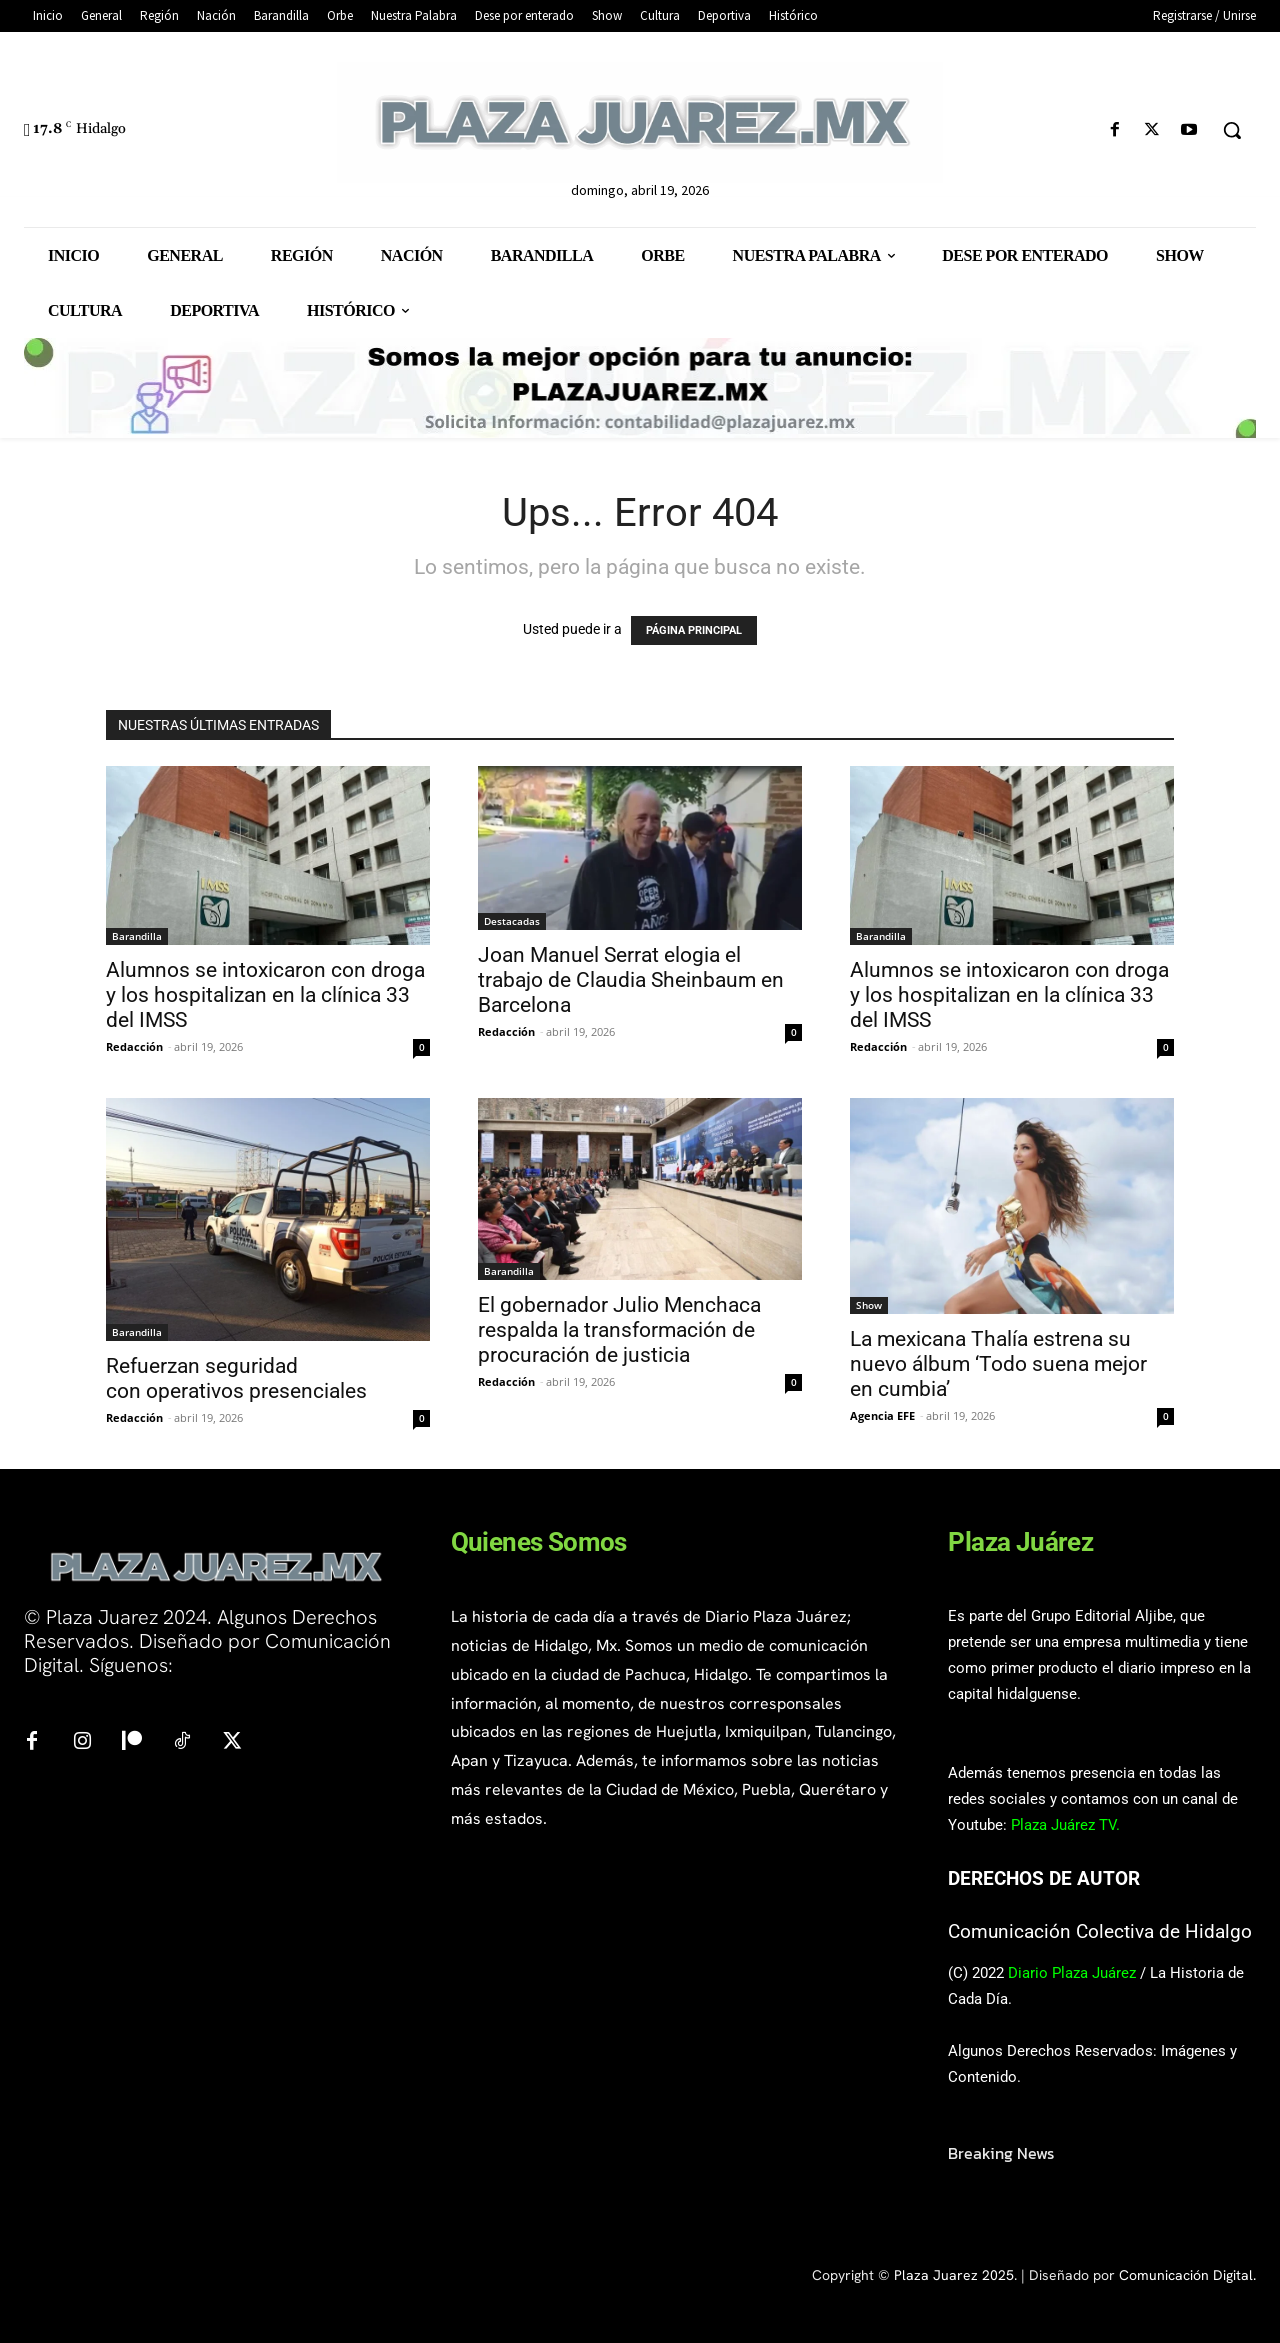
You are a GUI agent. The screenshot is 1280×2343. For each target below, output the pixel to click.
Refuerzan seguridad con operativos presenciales (236, 1378)
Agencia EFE (882, 1415)
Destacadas (512, 921)
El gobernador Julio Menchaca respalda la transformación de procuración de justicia (619, 1330)
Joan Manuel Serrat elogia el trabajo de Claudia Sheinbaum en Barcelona (631, 980)
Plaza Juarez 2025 (954, 2275)
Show (869, 1305)
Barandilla (137, 936)
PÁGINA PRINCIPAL (694, 630)
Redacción (134, 1046)
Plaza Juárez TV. (1065, 1825)
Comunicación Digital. (1187, 2275)
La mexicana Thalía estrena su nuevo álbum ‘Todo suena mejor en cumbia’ (998, 1364)
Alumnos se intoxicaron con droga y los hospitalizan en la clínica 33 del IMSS (265, 995)
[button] (1232, 130)
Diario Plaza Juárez (1072, 1973)
